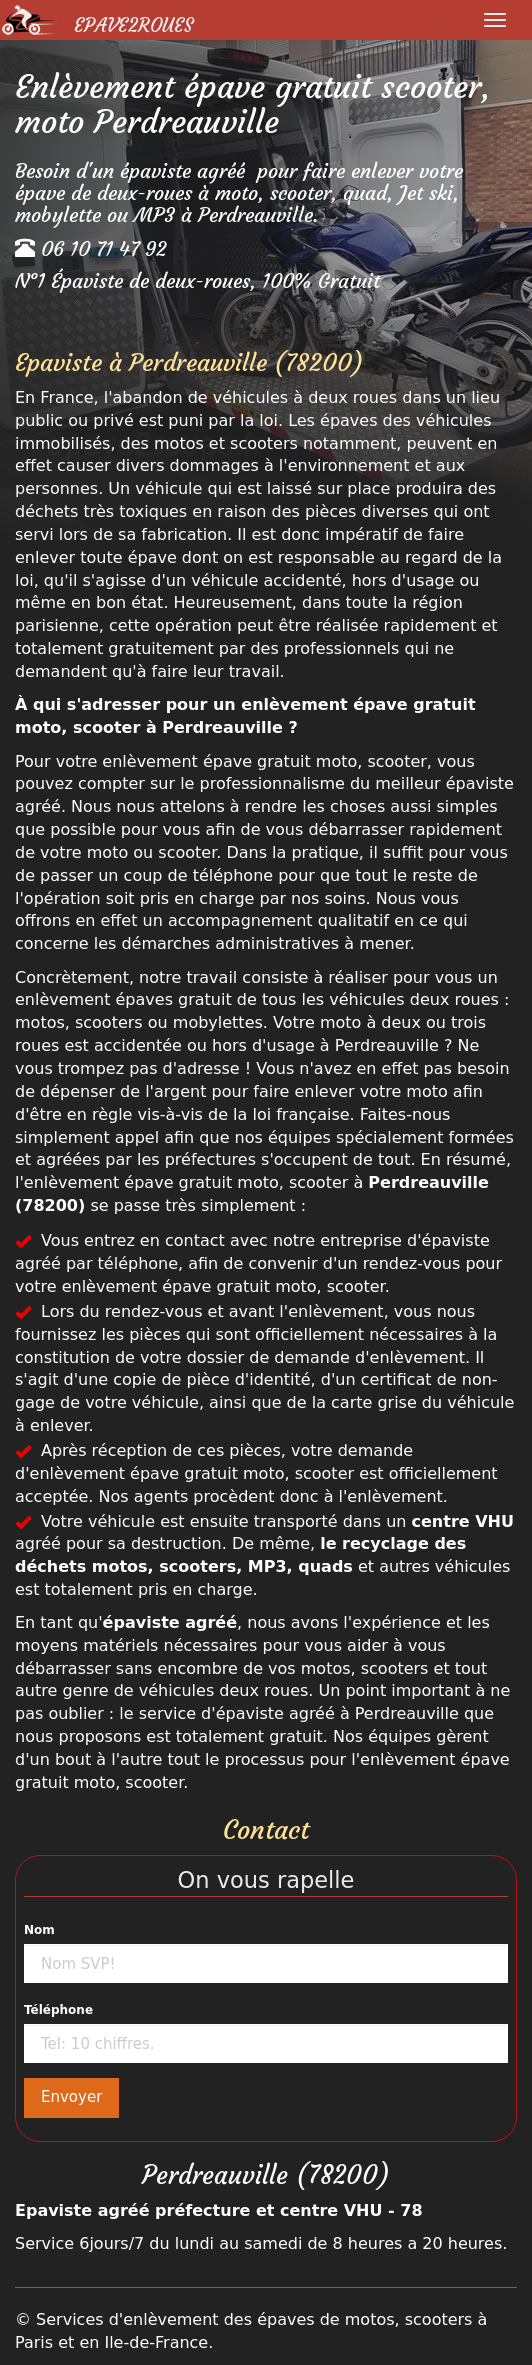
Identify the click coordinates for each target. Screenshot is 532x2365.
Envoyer (71, 2097)
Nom (39, 1930)
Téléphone (58, 2010)
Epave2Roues (133, 25)
